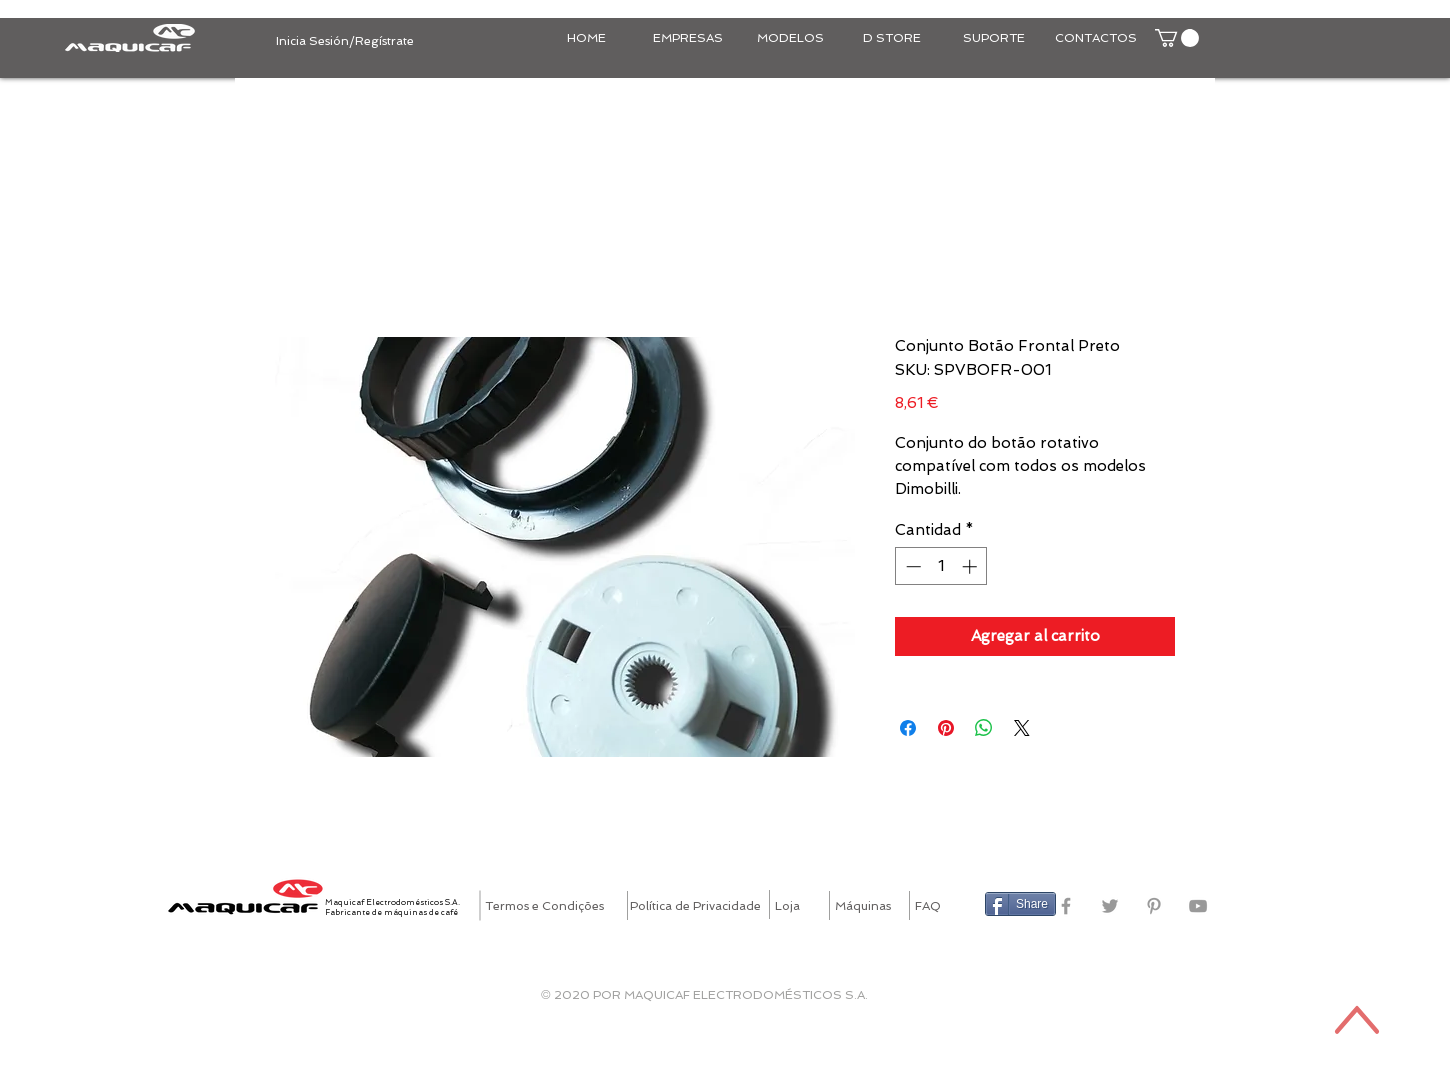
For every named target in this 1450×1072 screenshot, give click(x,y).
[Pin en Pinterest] (946, 728)
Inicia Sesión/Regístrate (345, 41)
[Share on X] (1022, 728)
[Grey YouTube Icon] (1198, 906)
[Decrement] (911, 566)
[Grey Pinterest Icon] (1154, 906)
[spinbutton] (941, 566)
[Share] (1020, 904)
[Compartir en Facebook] (908, 728)
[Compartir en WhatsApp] (984, 728)
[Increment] (971, 566)
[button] (1177, 38)
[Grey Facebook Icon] (1066, 906)
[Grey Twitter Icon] (1110, 906)
